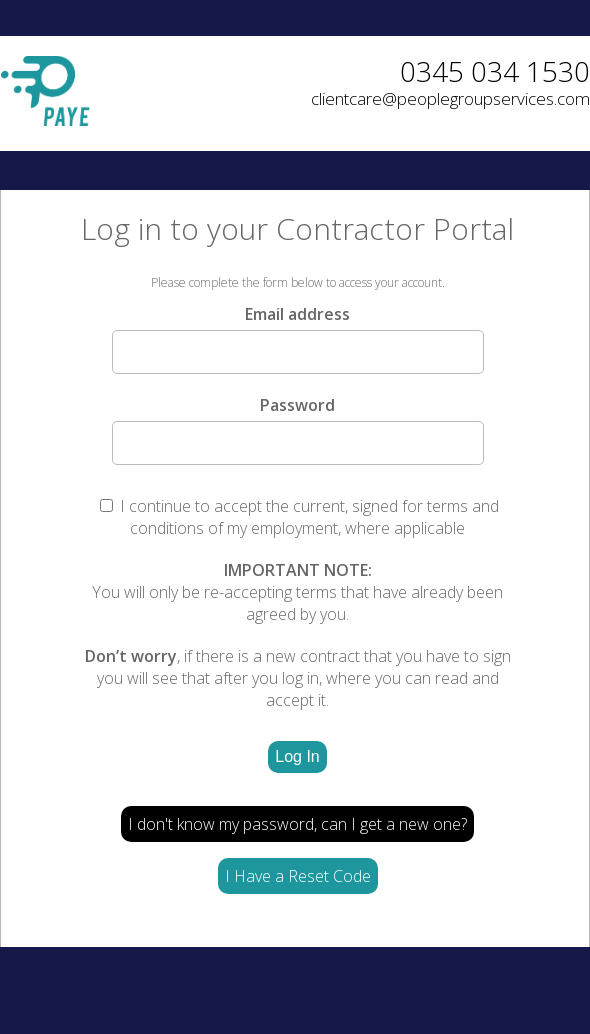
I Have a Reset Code (298, 876)
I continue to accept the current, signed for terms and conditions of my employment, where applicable (299, 517)
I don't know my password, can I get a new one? (297, 824)
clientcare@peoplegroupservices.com (450, 98)
